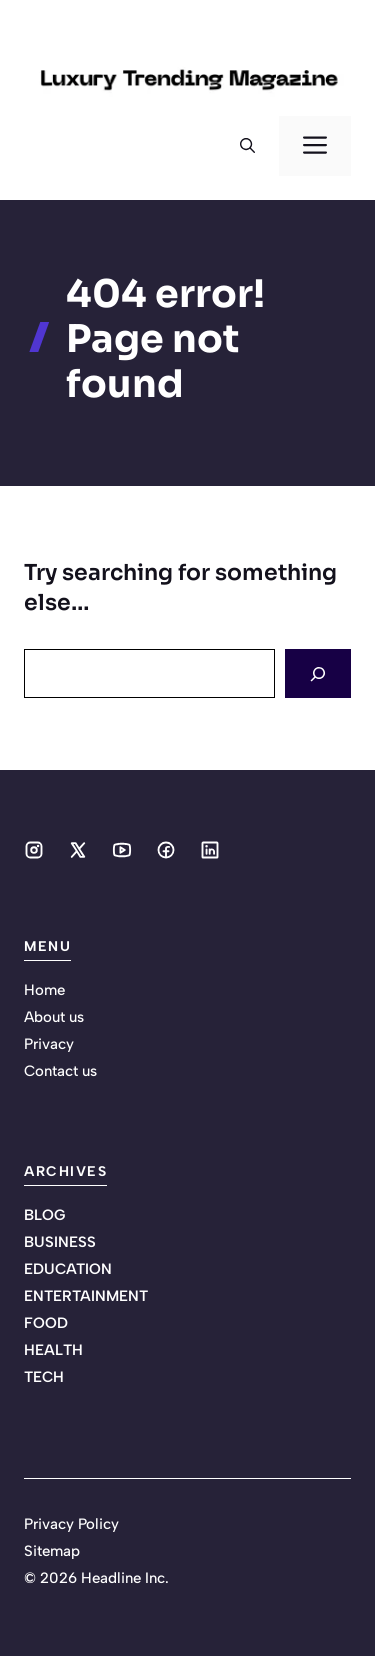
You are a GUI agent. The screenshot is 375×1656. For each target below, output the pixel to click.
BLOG (44, 1215)
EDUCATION (68, 1269)
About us (54, 1017)
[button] (247, 146)
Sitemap (52, 1551)
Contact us (60, 1071)
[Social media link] (34, 850)
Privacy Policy (71, 1524)
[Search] (318, 673)
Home (44, 990)
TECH (44, 1377)
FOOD (46, 1323)
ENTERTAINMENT (86, 1296)
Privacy (49, 1044)
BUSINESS (60, 1242)
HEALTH (53, 1350)
